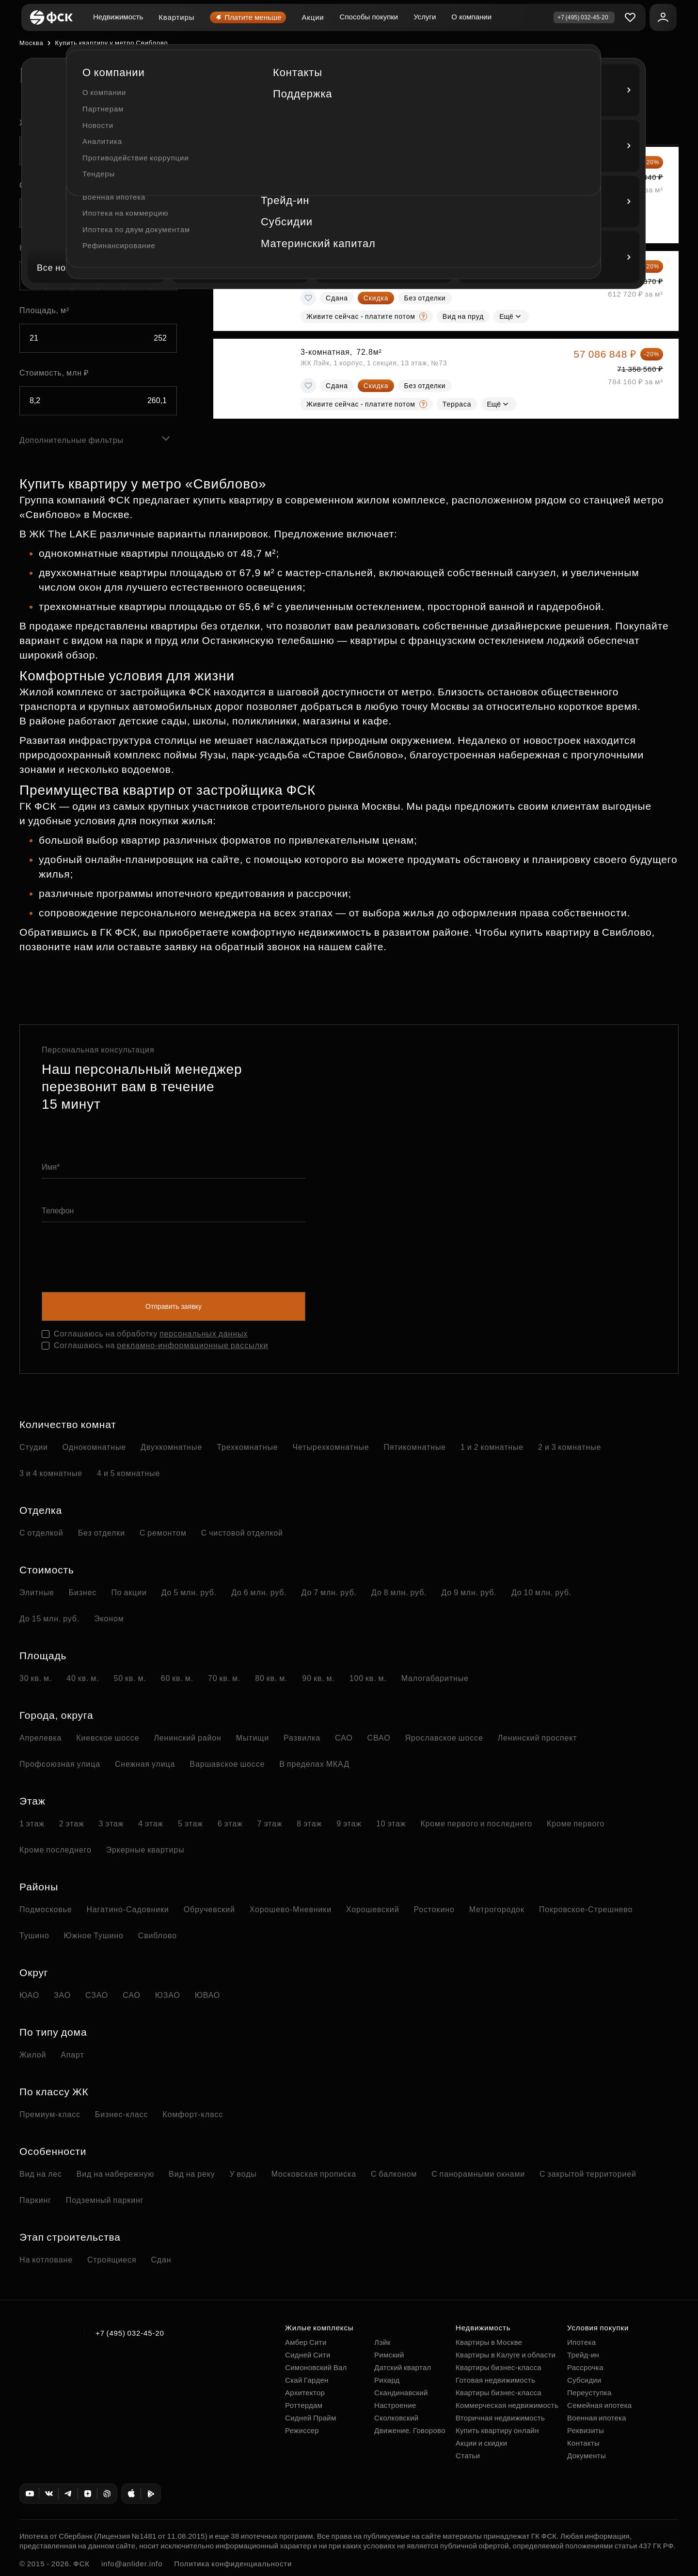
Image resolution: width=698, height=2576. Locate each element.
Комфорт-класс (192, 2114)
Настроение (395, 2405)
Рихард (387, 2380)
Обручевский (209, 1909)
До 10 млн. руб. (541, 1592)
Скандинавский (401, 2392)
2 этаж (71, 1824)
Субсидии (584, 2380)
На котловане (46, 2260)
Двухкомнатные (171, 1447)
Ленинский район (187, 1738)
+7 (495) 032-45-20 (129, 2333)
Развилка (302, 1738)
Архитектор (305, 2392)
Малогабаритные (435, 1678)
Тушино (34, 1936)
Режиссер (302, 2430)
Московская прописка (313, 2174)
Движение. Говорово (409, 2430)
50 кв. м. (129, 1678)
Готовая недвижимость (495, 2380)
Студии (33, 1447)
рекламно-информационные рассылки (192, 1345)
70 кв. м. (224, 1678)
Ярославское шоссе (444, 1738)
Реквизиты (585, 2430)
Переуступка (589, 2392)
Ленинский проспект (537, 1738)
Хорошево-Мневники (291, 1909)
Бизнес (83, 1592)
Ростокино (433, 1909)
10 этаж (391, 1824)
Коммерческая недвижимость (507, 2405)
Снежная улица (145, 1764)
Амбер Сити (306, 2342)
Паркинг (35, 2200)
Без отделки (101, 1533)
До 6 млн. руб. (258, 1592)
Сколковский (396, 2418)
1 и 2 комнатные (492, 1447)
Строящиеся (112, 2260)
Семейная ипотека (599, 2405)
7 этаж (270, 1824)
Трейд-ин (583, 2355)
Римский (389, 2355)
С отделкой (41, 1533)
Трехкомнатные (247, 1447)
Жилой (32, 2055)
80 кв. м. (271, 1678)
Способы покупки (369, 17)
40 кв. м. (82, 1678)
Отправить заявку (173, 1306)
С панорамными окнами (478, 2174)
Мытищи (252, 1738)
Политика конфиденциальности (233, 2564)
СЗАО (96, 1995)
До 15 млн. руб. (49, 1619)
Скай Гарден (307, 2380)
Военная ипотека (596, 2418)
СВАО (379, 1738)
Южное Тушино (93, 1936)
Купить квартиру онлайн (497, 2430)
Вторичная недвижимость (500, 2418)
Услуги (424, 17)
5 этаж (190, 1824)
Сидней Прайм (310, 2418)
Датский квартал (402, 2367)
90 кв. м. (318, 1678)
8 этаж (309, 1824)
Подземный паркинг (104, 2200)
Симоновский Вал (316, 2367)
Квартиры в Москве (489, 2342)
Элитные (36, 1592)
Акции (312, 17)
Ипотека (581, 2342)
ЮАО (29, 1995)
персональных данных (203, 1334)
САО (344, 1738)
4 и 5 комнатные (128, 1473)
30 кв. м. (35, 1678)
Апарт (72, 2055)
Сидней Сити (308, 2355)
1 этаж (32, 1824)
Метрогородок (496, 1909)
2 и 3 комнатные (569, 1447)
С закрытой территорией (587, 2174)
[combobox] (98, 150)
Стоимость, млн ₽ (54, 373)
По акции (128, 1592)
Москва (31, 43)
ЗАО (62, 1995)
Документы (586, 2455)
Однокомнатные (94, 1447)
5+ (164, 276)
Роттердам (303, 2405)
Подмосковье (45, 1909)
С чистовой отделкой (242, 1533)
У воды (243, 2174)
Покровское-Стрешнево (586, 1909)
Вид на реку (192, 2174)
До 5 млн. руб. (189, 1592)
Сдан (161, 2260)
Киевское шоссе (107, 1738)
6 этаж (230, 1824)
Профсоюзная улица (59, 1764)
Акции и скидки (481, 2443)
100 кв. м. (368, 1678)
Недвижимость (118, 17)
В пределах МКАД (314, 1764)
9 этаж (349, 1824)
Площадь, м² (44, 310)
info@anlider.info (131, 2564)
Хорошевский (372, 1909)
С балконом (394, 2174)
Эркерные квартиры (145, 1850)
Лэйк (382, 2342)
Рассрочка (585, 2367)
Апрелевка (40, 1738)
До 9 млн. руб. (468, 1592)
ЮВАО (207, 1995)
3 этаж (111, 1824)
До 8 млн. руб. (399, 1592)
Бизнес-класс (121, 2114)
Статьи (468, 2455)
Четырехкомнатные (331, 1447)
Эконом (109, 1619)
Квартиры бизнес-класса (498, 2367)
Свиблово (157, 1936)
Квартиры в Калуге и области (505, 2355)
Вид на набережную (115, 2174)
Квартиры (176, 17)
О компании (471, 17)
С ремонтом (163, 1533)
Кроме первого (575, 1824)
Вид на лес (40, 2174)
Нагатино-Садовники (127, 1909)
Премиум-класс (49, 2114)
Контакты (583, 2443)
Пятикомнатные (415, 1447)
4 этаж (150, 1824)
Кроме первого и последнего (476, 1824)
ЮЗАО (167, 1995)
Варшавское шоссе (227, 1764)
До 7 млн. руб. (329, 1592)
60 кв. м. (177, 1678)
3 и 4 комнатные (50, 1473)
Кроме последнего (55, 1850)
